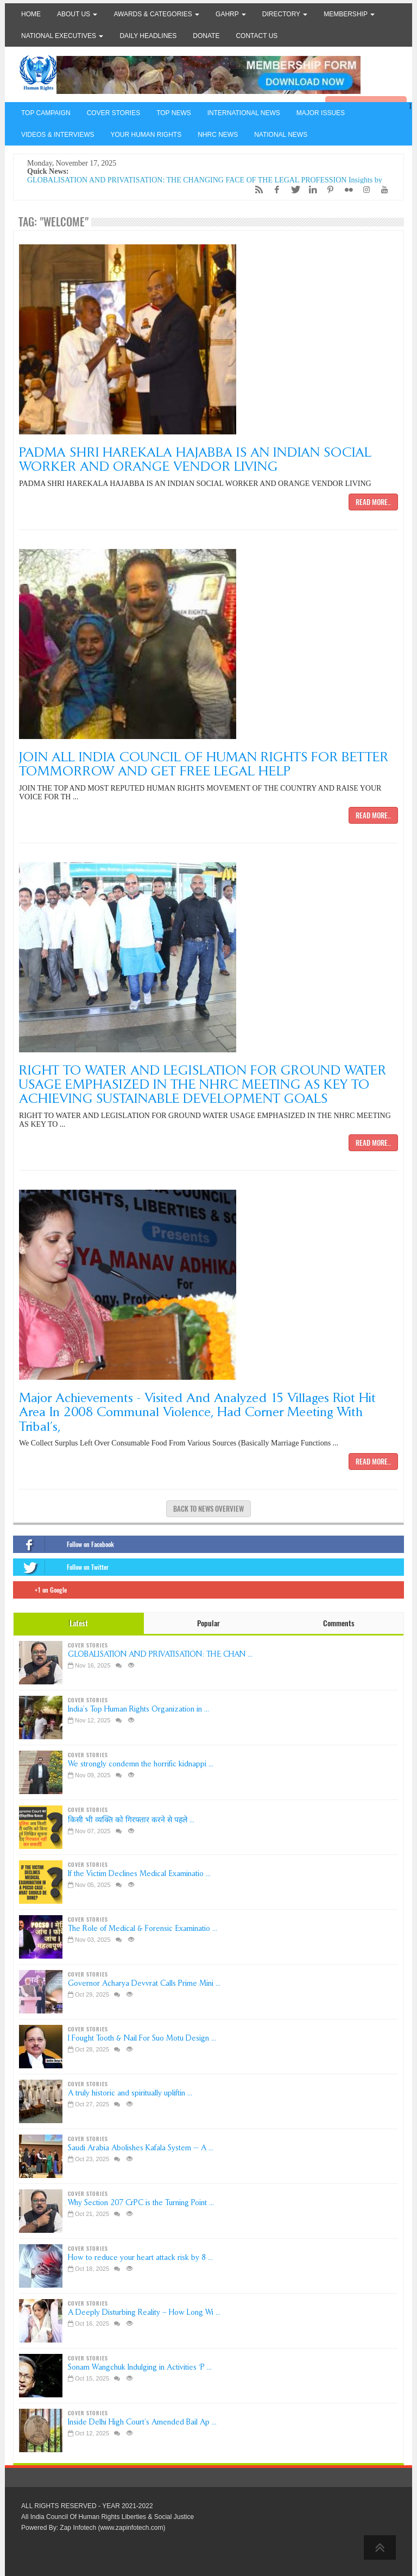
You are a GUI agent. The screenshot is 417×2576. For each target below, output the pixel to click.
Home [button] (31, 14)
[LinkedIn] (310, 190)
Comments (339, 1623)
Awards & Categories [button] (156, 14)
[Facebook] (274, 190)
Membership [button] (349, 14)
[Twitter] (292, 190)
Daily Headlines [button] (147, 36)
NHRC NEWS (218, 134)
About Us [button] (77, 14)
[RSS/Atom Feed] (256, 190)
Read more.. (373, 502)
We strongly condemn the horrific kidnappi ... (140, 1764)
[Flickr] (346, 190)
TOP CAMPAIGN (46, 113)
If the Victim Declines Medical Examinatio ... (139, 1873)
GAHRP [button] (231, 14)
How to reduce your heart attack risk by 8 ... (140, 2257)
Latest (79, 1623)
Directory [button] (284, 14)
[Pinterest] (328, 190)
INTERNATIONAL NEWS (243, 113)
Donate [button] (206, 36)
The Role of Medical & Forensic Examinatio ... (142, 1928)
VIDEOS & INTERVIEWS (57, 134)
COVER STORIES (113, 113)
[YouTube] (382, 190)
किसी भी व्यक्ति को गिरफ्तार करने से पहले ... (131, 1819)
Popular (208, 1623)
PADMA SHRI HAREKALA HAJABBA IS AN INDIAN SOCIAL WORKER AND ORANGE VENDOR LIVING (195, 459)
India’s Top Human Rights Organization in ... (138, 1709)
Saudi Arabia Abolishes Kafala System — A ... (140, 2147)
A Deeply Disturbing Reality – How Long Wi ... (144, 2312)
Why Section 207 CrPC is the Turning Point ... (141, 2202)
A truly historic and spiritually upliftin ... (130, 2093)
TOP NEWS (173, 113)
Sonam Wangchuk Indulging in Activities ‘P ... (140, 2367)
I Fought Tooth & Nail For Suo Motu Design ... (142, 2038)
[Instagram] (364, 190)
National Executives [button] (62, 36)
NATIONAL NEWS (280, 134)
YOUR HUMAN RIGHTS (145, 134)
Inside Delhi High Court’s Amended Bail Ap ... (142, 2422)
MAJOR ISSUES (320, 113)
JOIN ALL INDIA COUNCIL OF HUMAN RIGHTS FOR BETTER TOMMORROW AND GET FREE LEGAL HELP (203, 764)
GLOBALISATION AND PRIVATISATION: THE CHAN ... (160, 1654)
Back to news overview (208, 1508)
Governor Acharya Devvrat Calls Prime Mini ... (144, 1983)
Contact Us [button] (256, 36)
